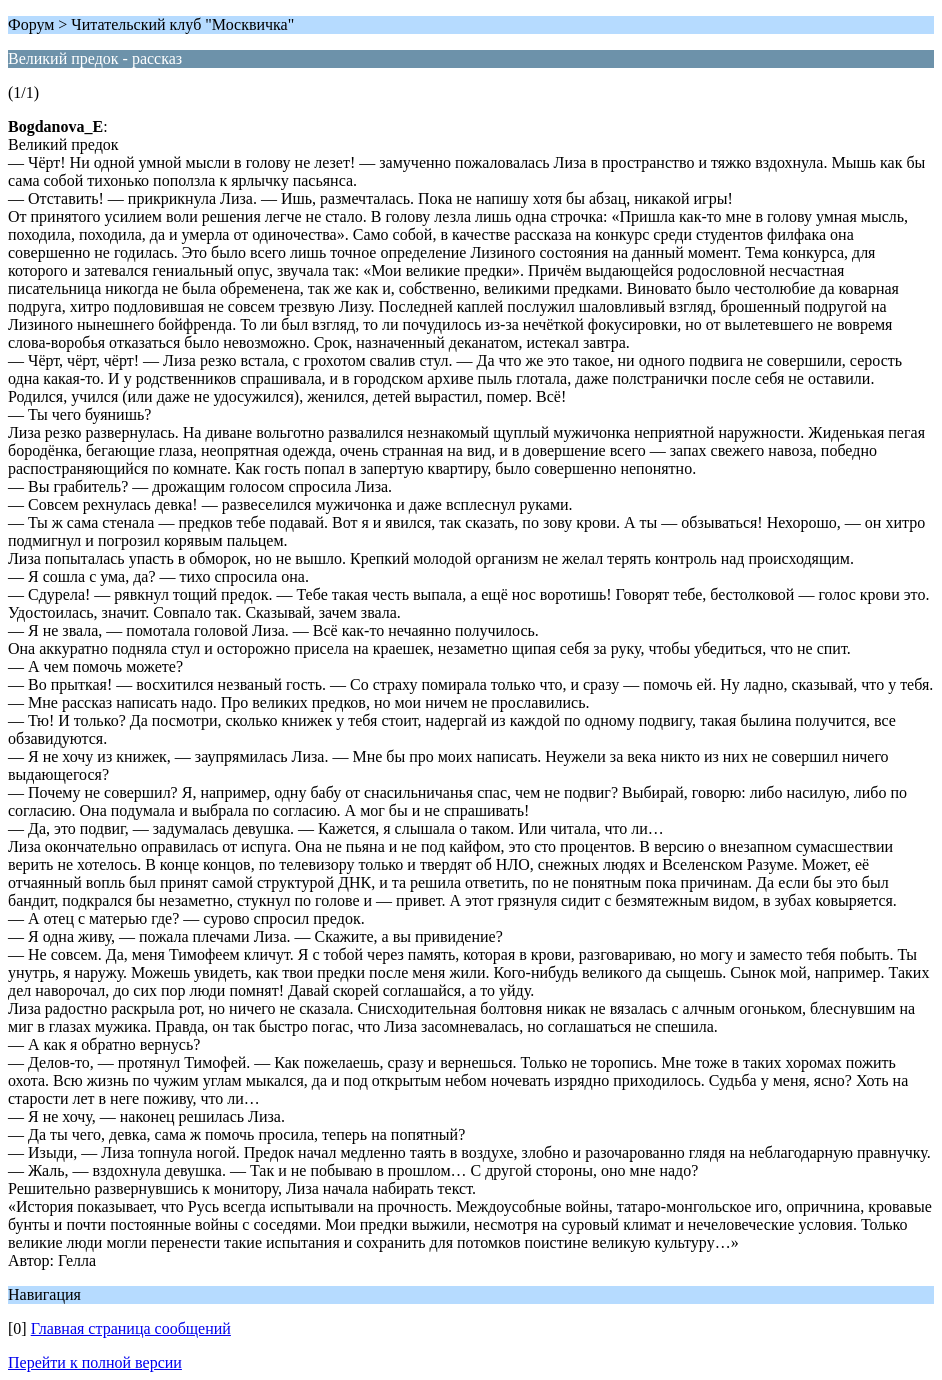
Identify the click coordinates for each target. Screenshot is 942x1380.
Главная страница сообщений (131, 1328)
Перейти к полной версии (95, 1362)
